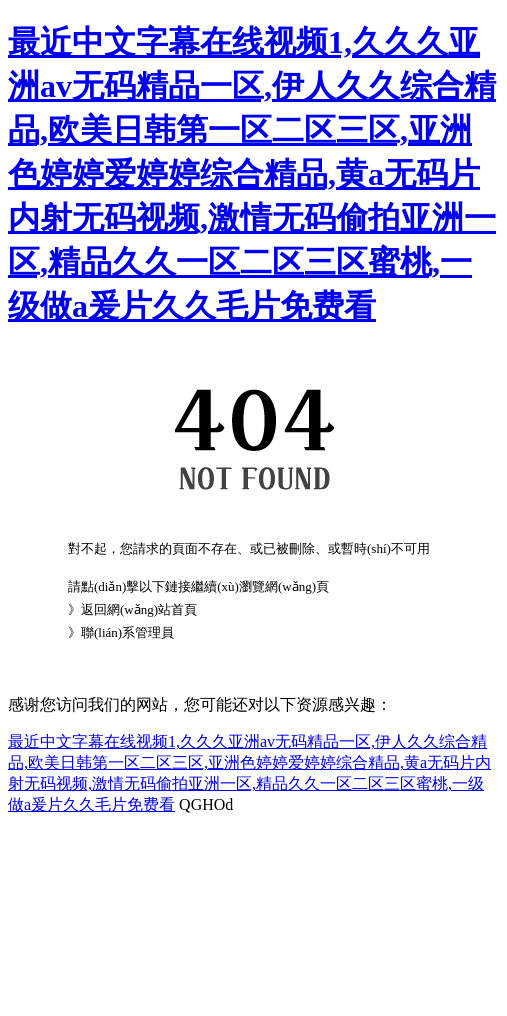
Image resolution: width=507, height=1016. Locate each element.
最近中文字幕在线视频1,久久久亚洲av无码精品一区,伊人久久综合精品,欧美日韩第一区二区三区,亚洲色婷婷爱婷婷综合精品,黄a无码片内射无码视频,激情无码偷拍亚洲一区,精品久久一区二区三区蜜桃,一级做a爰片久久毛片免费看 (252, 174)
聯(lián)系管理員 (127, 632)
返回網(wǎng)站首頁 (139, 609)
